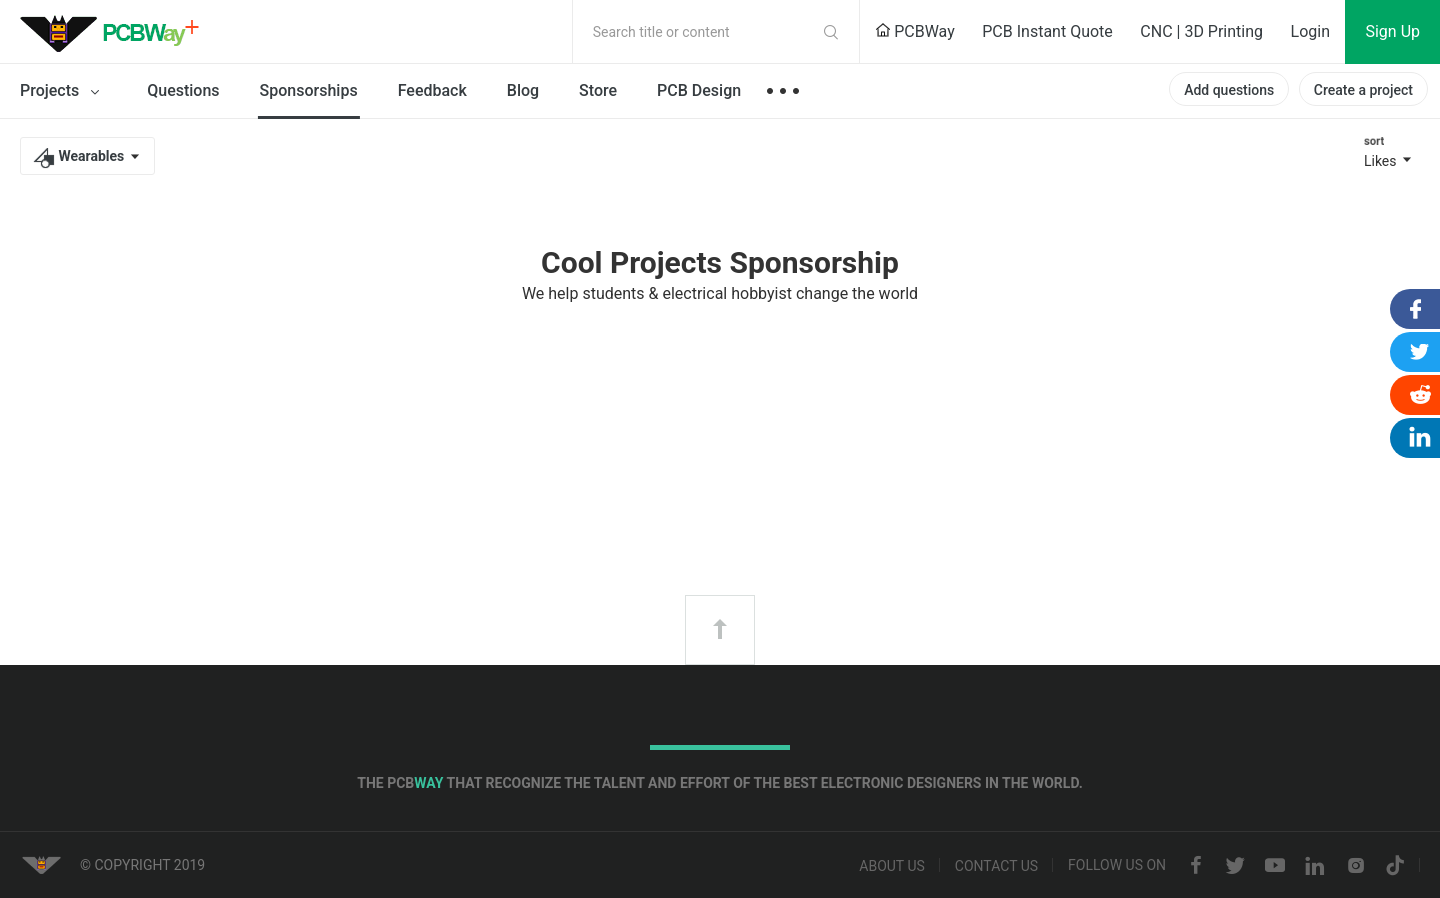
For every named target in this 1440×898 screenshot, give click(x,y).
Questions (183, 90)
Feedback (432, 90)
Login (1310, 31)
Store (598, 90)
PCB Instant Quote (1047, 31)
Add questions (1229, 90)
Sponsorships (309, 90)
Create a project (1363, 90)
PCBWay (915, 31)
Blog (523, 90)
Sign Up (1392, 31)
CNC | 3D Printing (1201, 31)
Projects (63, 92)
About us (892, 866)
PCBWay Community (115, 32)
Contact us (996, 866)
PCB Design (699, 90)
